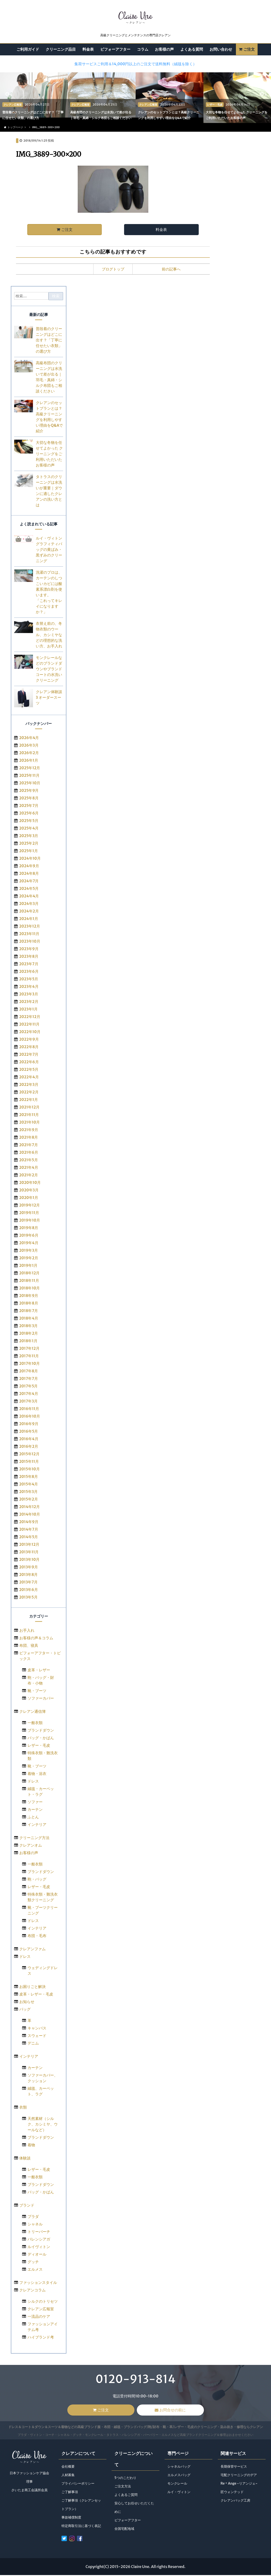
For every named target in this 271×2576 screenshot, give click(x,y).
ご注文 (249, 49)
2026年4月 (29, 738)
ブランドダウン (41, 1730)
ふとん (33, 1817)
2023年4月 (28, 987)
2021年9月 (28, 1130)
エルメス (35, 2269)
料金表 (88, 49)
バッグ (25, 2009)
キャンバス (37, 2028)
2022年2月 (28, 1092)
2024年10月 (30, 858)
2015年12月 (29, 1454)
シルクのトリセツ (43, 2301)
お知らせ (26, 2002)
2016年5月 (28, 1431)
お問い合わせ (221, 49)
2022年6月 (29, 1062)
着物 (31, 2145)
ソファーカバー (41, 1698)
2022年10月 (29, 1032)
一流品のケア (39, 2316)
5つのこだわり (125, 2479)
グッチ (33, 2262)
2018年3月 (28, 1326)
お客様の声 (164, 49)
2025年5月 (28, 821)
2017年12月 (29, 1348)
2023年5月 (28, 979)
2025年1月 (28, 851)
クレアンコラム (32, 2290)
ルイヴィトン (39, 2247)
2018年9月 (28, 1296)
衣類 (23, 2107)
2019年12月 (29, 1205)
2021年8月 (28, 1137)
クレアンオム (30, 1845)
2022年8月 (29, 1047)
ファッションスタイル (38, 2283)
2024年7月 (29, 881)
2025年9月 (29, 791)
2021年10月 (29, 1122)
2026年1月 (28, 760)
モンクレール (177, 2484)
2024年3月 (28, 904)
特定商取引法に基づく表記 (81, 2527)
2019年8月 (28, 1228)
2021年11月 (29, 1115)
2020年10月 (30, 1183)
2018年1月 (28, 1341)
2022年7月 (28, 1054)
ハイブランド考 (41, 2337)
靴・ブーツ (37, 1691)
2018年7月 (28, 1311)
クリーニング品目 (61, 49)
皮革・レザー (39, 1670)
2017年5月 (28, 1386)
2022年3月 (28, 1085)
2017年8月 (28, 1371)
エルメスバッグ (178, 2476)
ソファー (35, 1802)
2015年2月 (28, 1499)
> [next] (265, 95)
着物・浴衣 (37, 1774)
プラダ (33, 2217)
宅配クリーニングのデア (239, 2476)
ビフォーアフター (115, 49)
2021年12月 (29, 1107)
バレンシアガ (39, 2239)
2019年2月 (28, 1258)
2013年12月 (29, 1544)
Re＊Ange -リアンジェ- (239, 2484)
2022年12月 (29, 1017)
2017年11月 (29, 1356)
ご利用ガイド (27, 49)
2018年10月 (29, 1288)
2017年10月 (29, 1364)
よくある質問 (191, 49)
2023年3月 (28, 994)
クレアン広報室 (41, 2309)
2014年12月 (29, 1507)
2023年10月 (29, 941)
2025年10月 (29, 783)
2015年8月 (28, 1477)
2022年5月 (28, 1069)
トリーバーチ (39, 2232)
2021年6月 (28, 1152)
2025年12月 (29, 768)
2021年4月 (28, 1167)
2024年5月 (29, 889)
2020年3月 (29, 1190)
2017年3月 (28, 1401)
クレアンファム (32, 1949)
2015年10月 (29, 1469)
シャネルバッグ (178, 2467)
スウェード (37, 2036)
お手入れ (26, 1630)
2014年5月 (28, 1537)
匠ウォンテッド (232, 2493)
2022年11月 (29, 1024)
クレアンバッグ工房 (235, 2501)
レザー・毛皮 (39, 1745)
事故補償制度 (71, 2518)
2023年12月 (29, 926)
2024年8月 (29, 873)
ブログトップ (113, 269)
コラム (142, 49)
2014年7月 (28, 1529)
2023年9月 (29, 949)
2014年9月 (28, 1522)
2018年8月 (28, 1303)
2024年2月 (29, 911)
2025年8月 (29, 798)
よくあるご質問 (126, 2496)
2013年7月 (28, 1582)
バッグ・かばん (41, 1738)
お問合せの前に (172, 2410)
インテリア (37, 1825)
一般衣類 (35, 1723)
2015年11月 (29, 1462)
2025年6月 (29, 813)
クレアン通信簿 (32, 1711)
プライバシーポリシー (77, 2484)
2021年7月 (28, 1145)
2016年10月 (29, 1416)
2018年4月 (28, 1318)
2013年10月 (29, 1560)
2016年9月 (28, 1424)
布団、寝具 (28, 1646)
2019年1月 (28, 1265)
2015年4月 (28, 1484)
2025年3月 (28, 836)
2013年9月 (28, 1567)
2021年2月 (28, 1175)
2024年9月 (29, 866)
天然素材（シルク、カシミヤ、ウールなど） (43, 2125)
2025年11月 (29, 775)
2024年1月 (28, 919)
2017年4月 (28, 1394)
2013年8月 (28, 1575)
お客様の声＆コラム (36, 1638)
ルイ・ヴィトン (178, 2493)
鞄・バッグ (37, 1879)
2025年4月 (29, 828)
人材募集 (68, 2476)
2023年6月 (28, 971)
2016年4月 (28, 1439)
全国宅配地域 (124, 2529)
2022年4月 (29, 1077)
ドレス (33, 1781)
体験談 (25, 2158)
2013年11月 (29, 1552)
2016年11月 (29, 1409)
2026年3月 (28, 745)
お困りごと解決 (32, 1987)
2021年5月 (28, 1160)
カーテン (35, 1809)
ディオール (37, 2254)
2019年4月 (28, 1243)
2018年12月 (29, 1273)
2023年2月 (28, 1002)
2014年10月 (29, 1514)
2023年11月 (29, 934)
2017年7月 (28, 1379)
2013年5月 (28, 1597)
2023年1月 (28, 1009)
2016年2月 (28, 1446)
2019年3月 (28, 1250)
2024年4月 (29, 896)
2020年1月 (28, 1198)
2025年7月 (28, 806)
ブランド (26, 2205)
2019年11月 (29, 1213)
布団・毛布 (37, 1936)
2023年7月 (28, 964)
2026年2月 (29, 753)
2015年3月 (28, 1492)
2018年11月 (29, 1281)
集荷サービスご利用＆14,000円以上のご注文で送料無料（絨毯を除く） (135, 63)
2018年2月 (28, 1333)
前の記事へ (171, 269)
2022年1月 (28, 1100)
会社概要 (68, 2467)
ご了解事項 (69, 2493)
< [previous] (11, 95)
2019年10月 (29, 1220)
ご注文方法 (122, 2487)
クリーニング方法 (34, 1838)
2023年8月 (28, 956)
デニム (33, 2043)
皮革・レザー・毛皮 (36, 1994)
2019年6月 (28, 1235)
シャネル (35, 2224)
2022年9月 (29, 1039)
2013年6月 (28, 1590)
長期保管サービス (234, 2467)
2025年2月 (28, 843)
